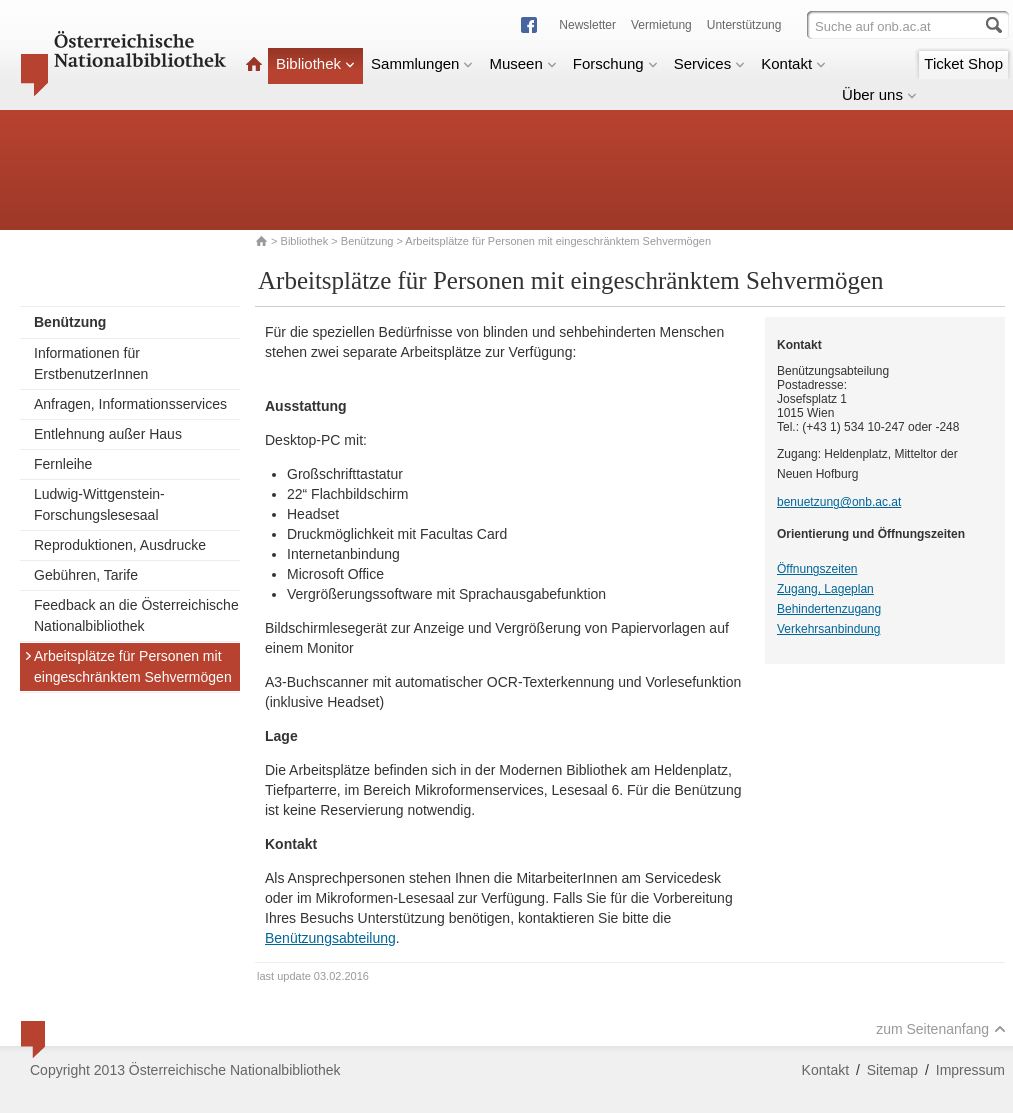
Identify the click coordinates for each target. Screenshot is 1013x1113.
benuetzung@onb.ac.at (839, 502)
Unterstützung (744, 25)
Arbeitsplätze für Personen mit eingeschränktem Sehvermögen (128, 666)
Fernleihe (63, 464)
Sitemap (892, 1070)
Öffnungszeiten (817, 569)
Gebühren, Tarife (86, 575)
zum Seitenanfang (941, 1029)
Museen (522, 63)
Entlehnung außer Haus (108, 434)
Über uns (879, 94)
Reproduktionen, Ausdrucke (120, 545)
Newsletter (587, 25)
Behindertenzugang (829, 609)
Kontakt (793, 63)
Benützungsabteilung (330, 938)
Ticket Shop (963, 63)
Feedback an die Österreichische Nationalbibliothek (136, 615)
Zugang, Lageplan (825, 589)
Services (710, 63)
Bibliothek (315, 63)
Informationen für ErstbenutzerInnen (91, 363)
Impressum (970, 1070)
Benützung (367, 241)
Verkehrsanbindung (828, 629)
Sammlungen (422, 63)
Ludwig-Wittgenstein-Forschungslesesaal (99, 504)
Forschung (615, 63)
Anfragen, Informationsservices (130, 404)
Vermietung (661, 25)
